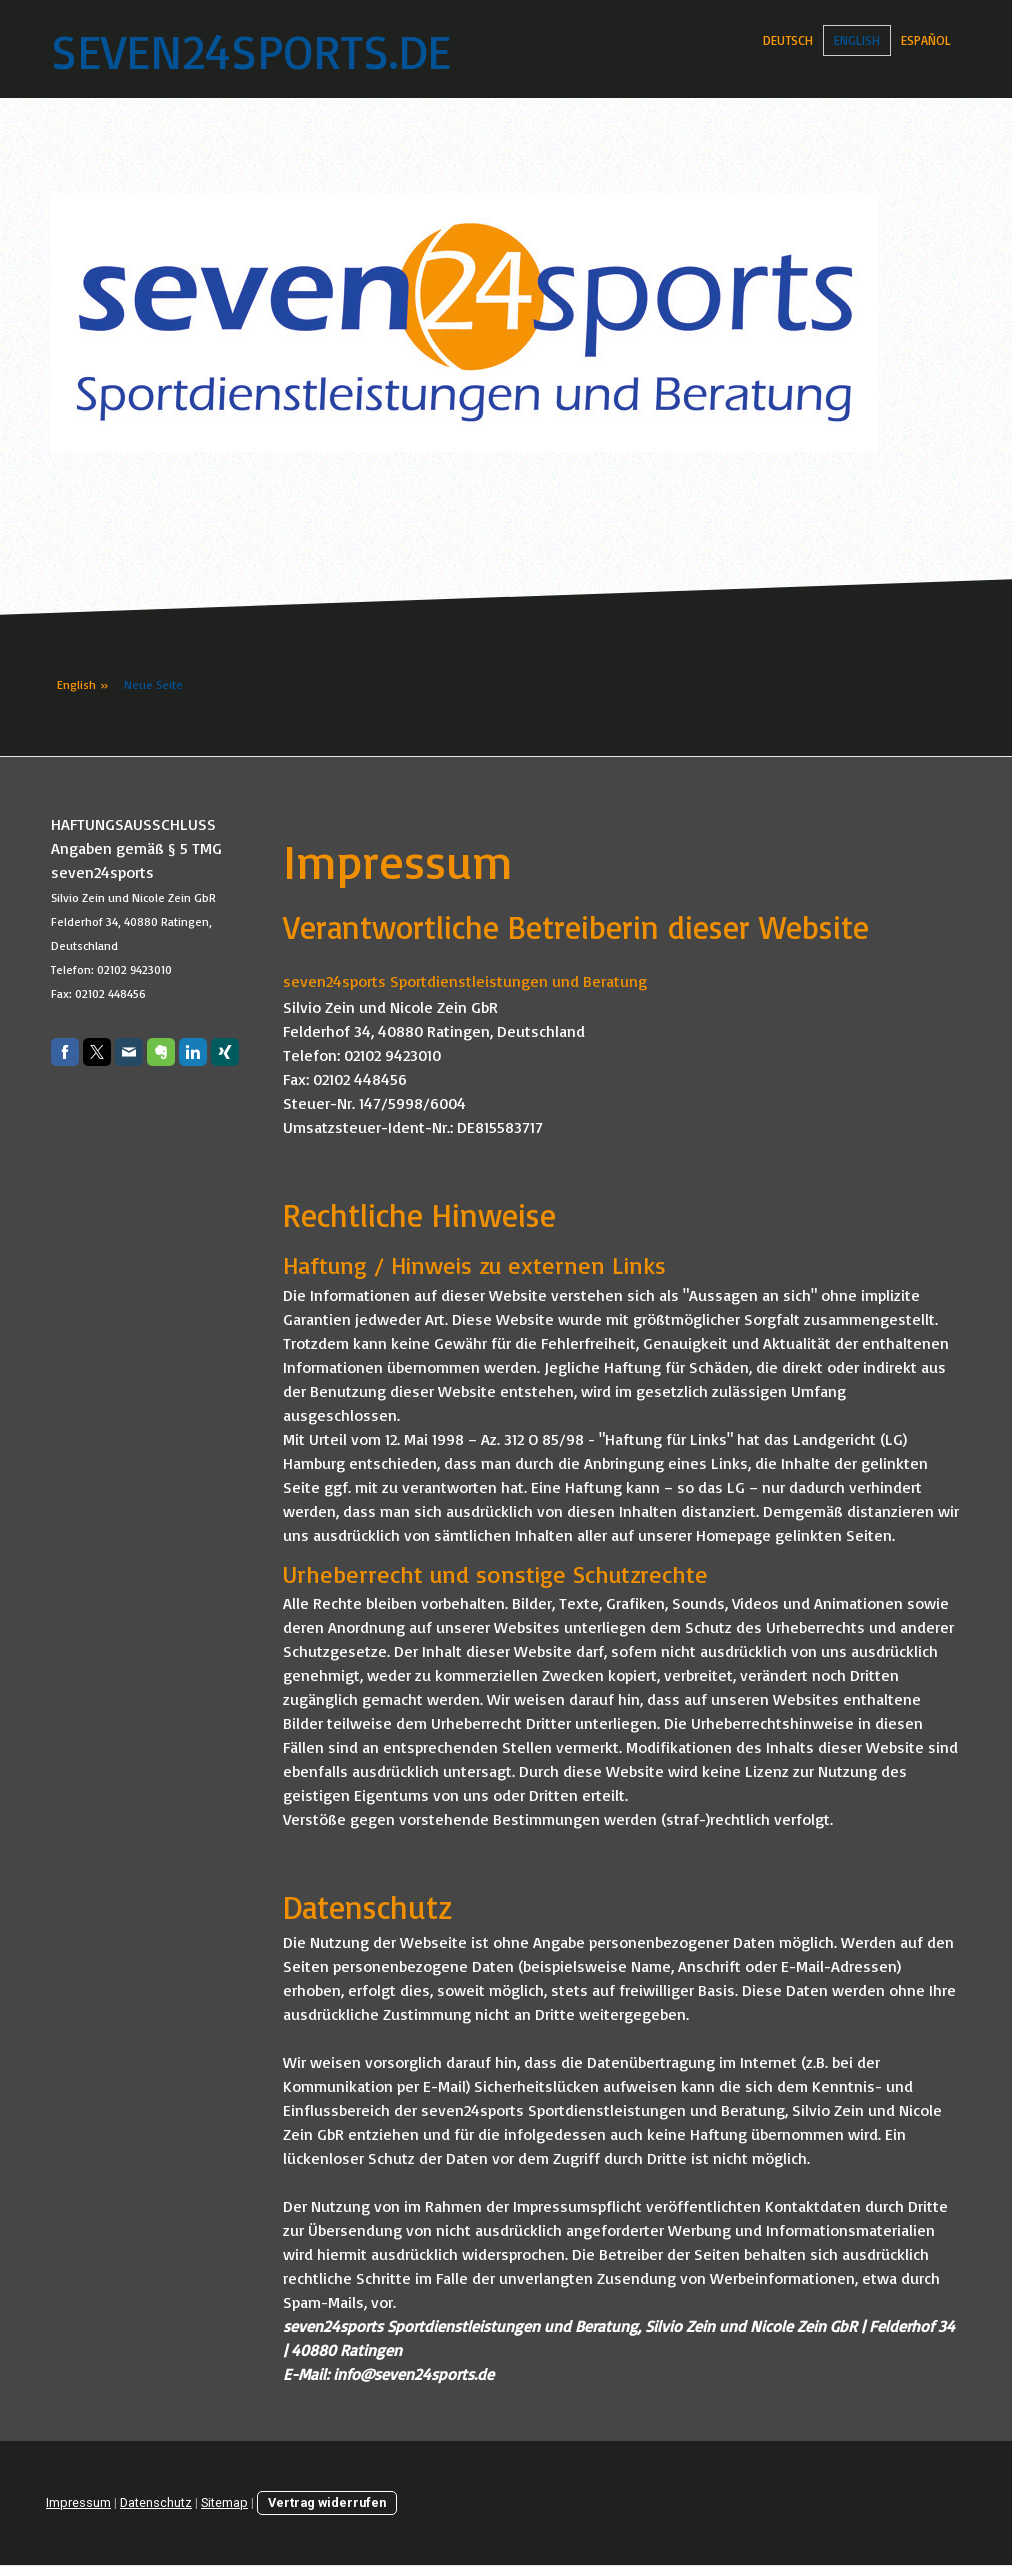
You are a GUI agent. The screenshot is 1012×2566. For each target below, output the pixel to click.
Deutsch (788, 40)
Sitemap (224, 2502)
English (857, 40)
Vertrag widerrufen (327, 2502)
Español (926, 40)
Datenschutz (156, 2502)
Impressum (78, 2502)
